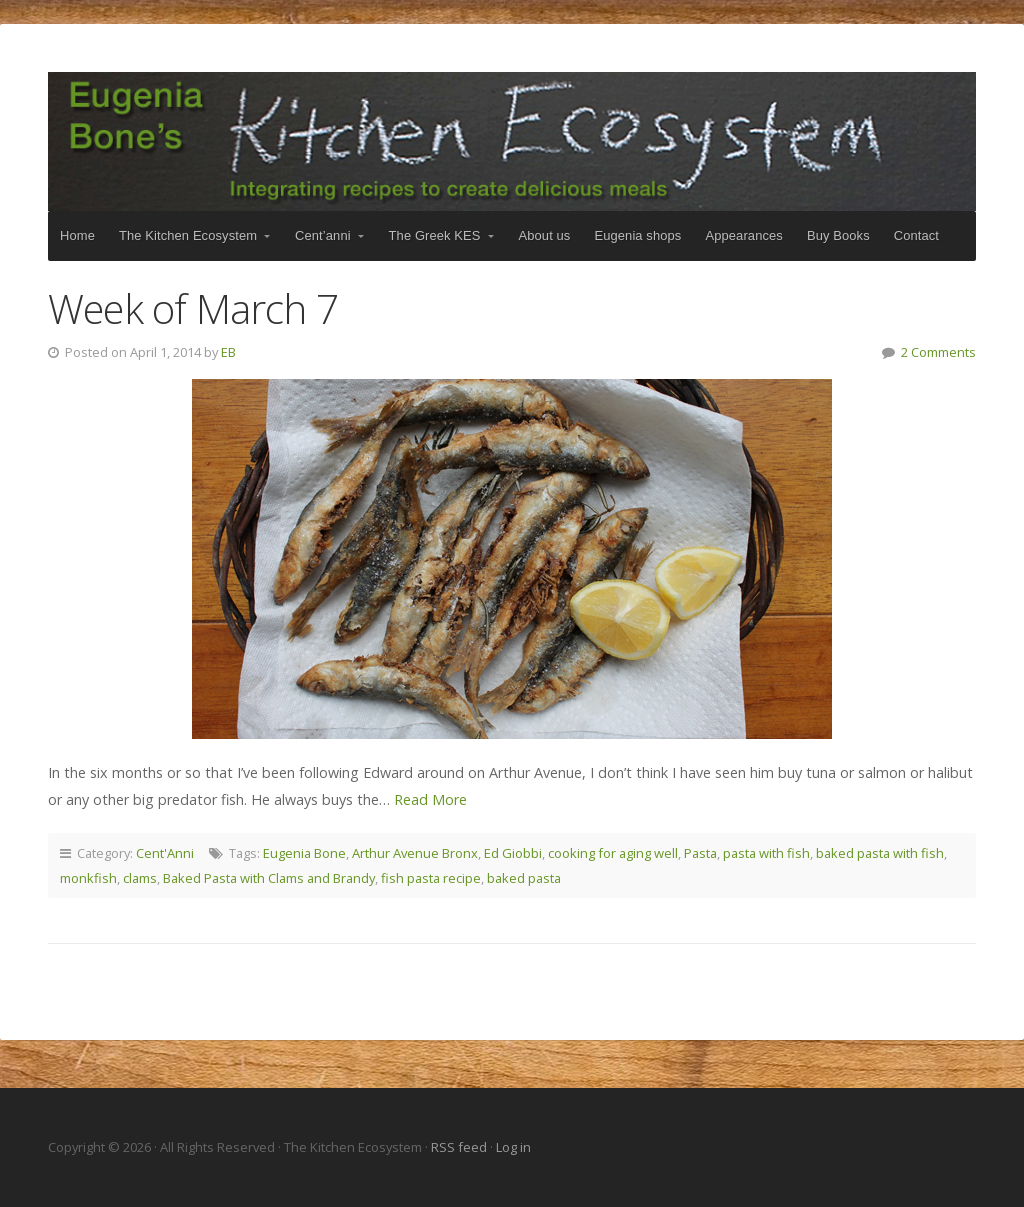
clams (140, 878)
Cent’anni (323, 235)
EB (228, 352)
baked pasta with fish (880, 853)
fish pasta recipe (431, 878)
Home (77, 235)
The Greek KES (435, 235)
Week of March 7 (193, 308)
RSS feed (460, 1147)
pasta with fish (766, 853)
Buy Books (838, 235)
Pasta (700, 853)
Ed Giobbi (513, 853)
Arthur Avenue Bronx (415, 853)
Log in (513, 1147)
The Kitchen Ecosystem (512, 141)
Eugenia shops (637, 235)
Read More (430, 799)
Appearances (743, 235)
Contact (916, 235)
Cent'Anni (165, 853)
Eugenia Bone (304, 853)
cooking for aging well (613, 853)
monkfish (88, 878)
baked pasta (524, 878)
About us (545, 235)
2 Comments (938, 352)
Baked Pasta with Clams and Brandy (269, 878)
